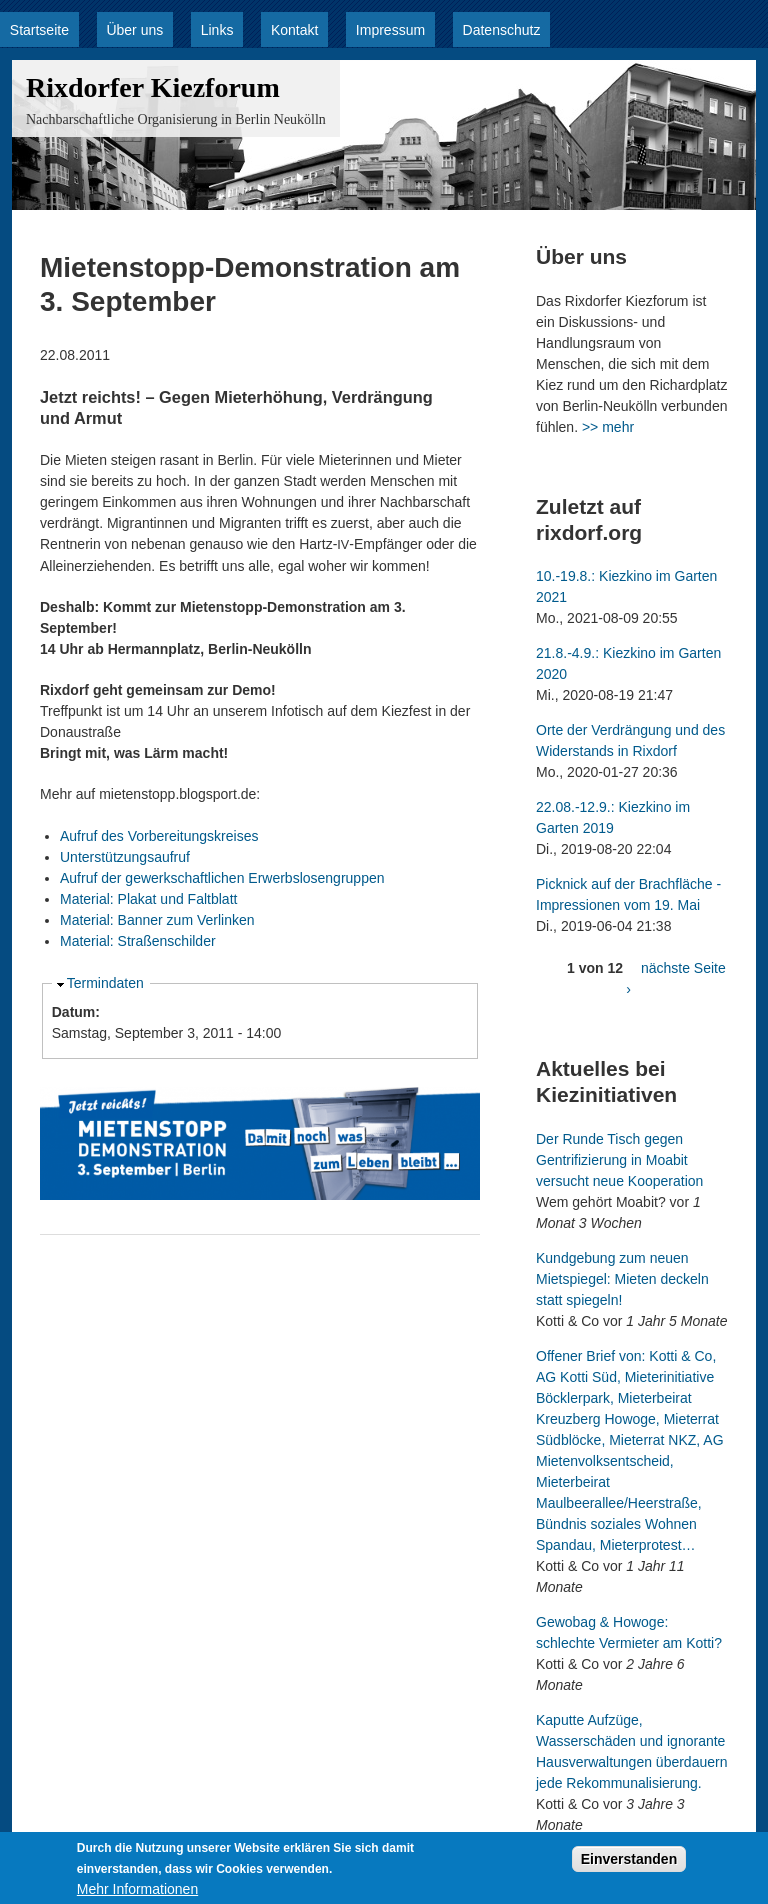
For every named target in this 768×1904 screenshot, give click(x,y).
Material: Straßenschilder (138, 941)
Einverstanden (629, 1864)
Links (217, 30)
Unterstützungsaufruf (125, 857)
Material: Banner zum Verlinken (157, 920)
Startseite (39, 30)
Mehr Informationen (137, 1894)
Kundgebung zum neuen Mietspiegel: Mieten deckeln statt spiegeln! (622, 1279)
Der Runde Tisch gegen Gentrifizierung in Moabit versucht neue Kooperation (619, 1160)
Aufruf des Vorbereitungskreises (159, 836)
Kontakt (294, 30)
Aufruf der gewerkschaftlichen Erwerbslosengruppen (222, 878)
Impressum (390, 30)
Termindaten (105, 983)
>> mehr (608, 427)
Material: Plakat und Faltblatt (148, 899)
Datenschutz (502, 30)
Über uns (134, 30)
